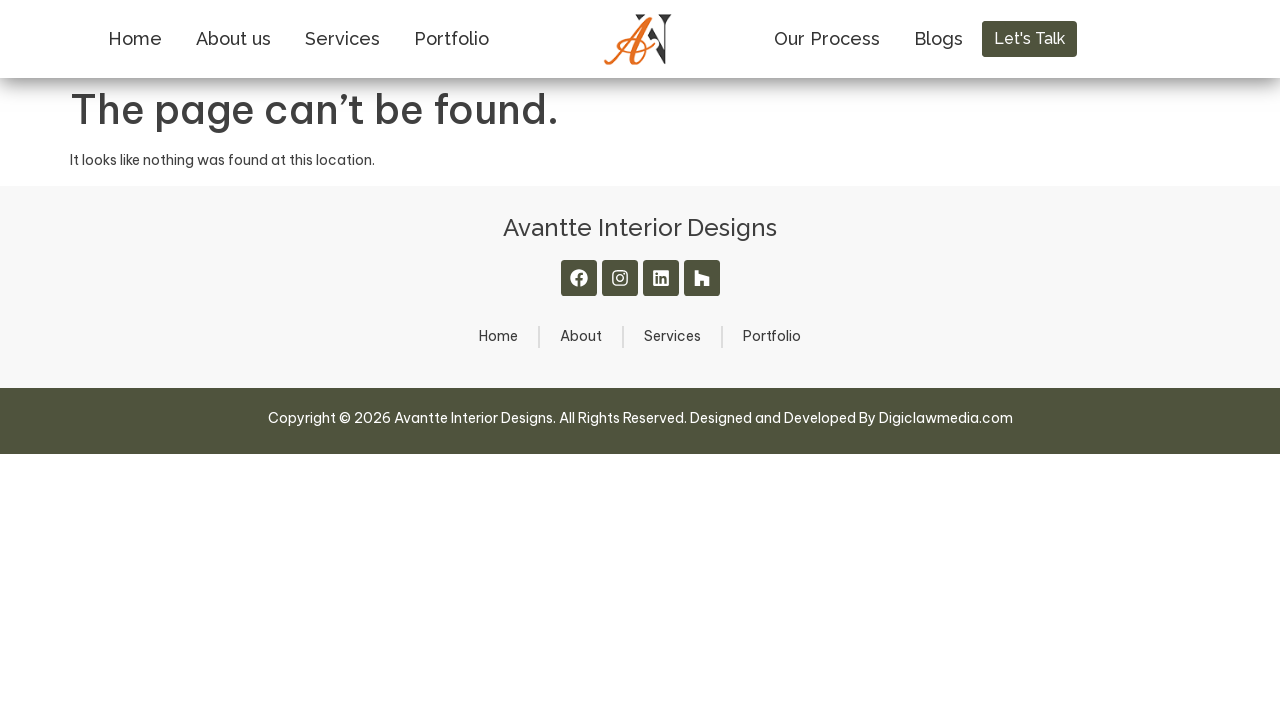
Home (135, 38)
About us (233, 38)
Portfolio (451, 38)
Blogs (938, 38)
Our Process (827, 38)
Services (342, 38)
